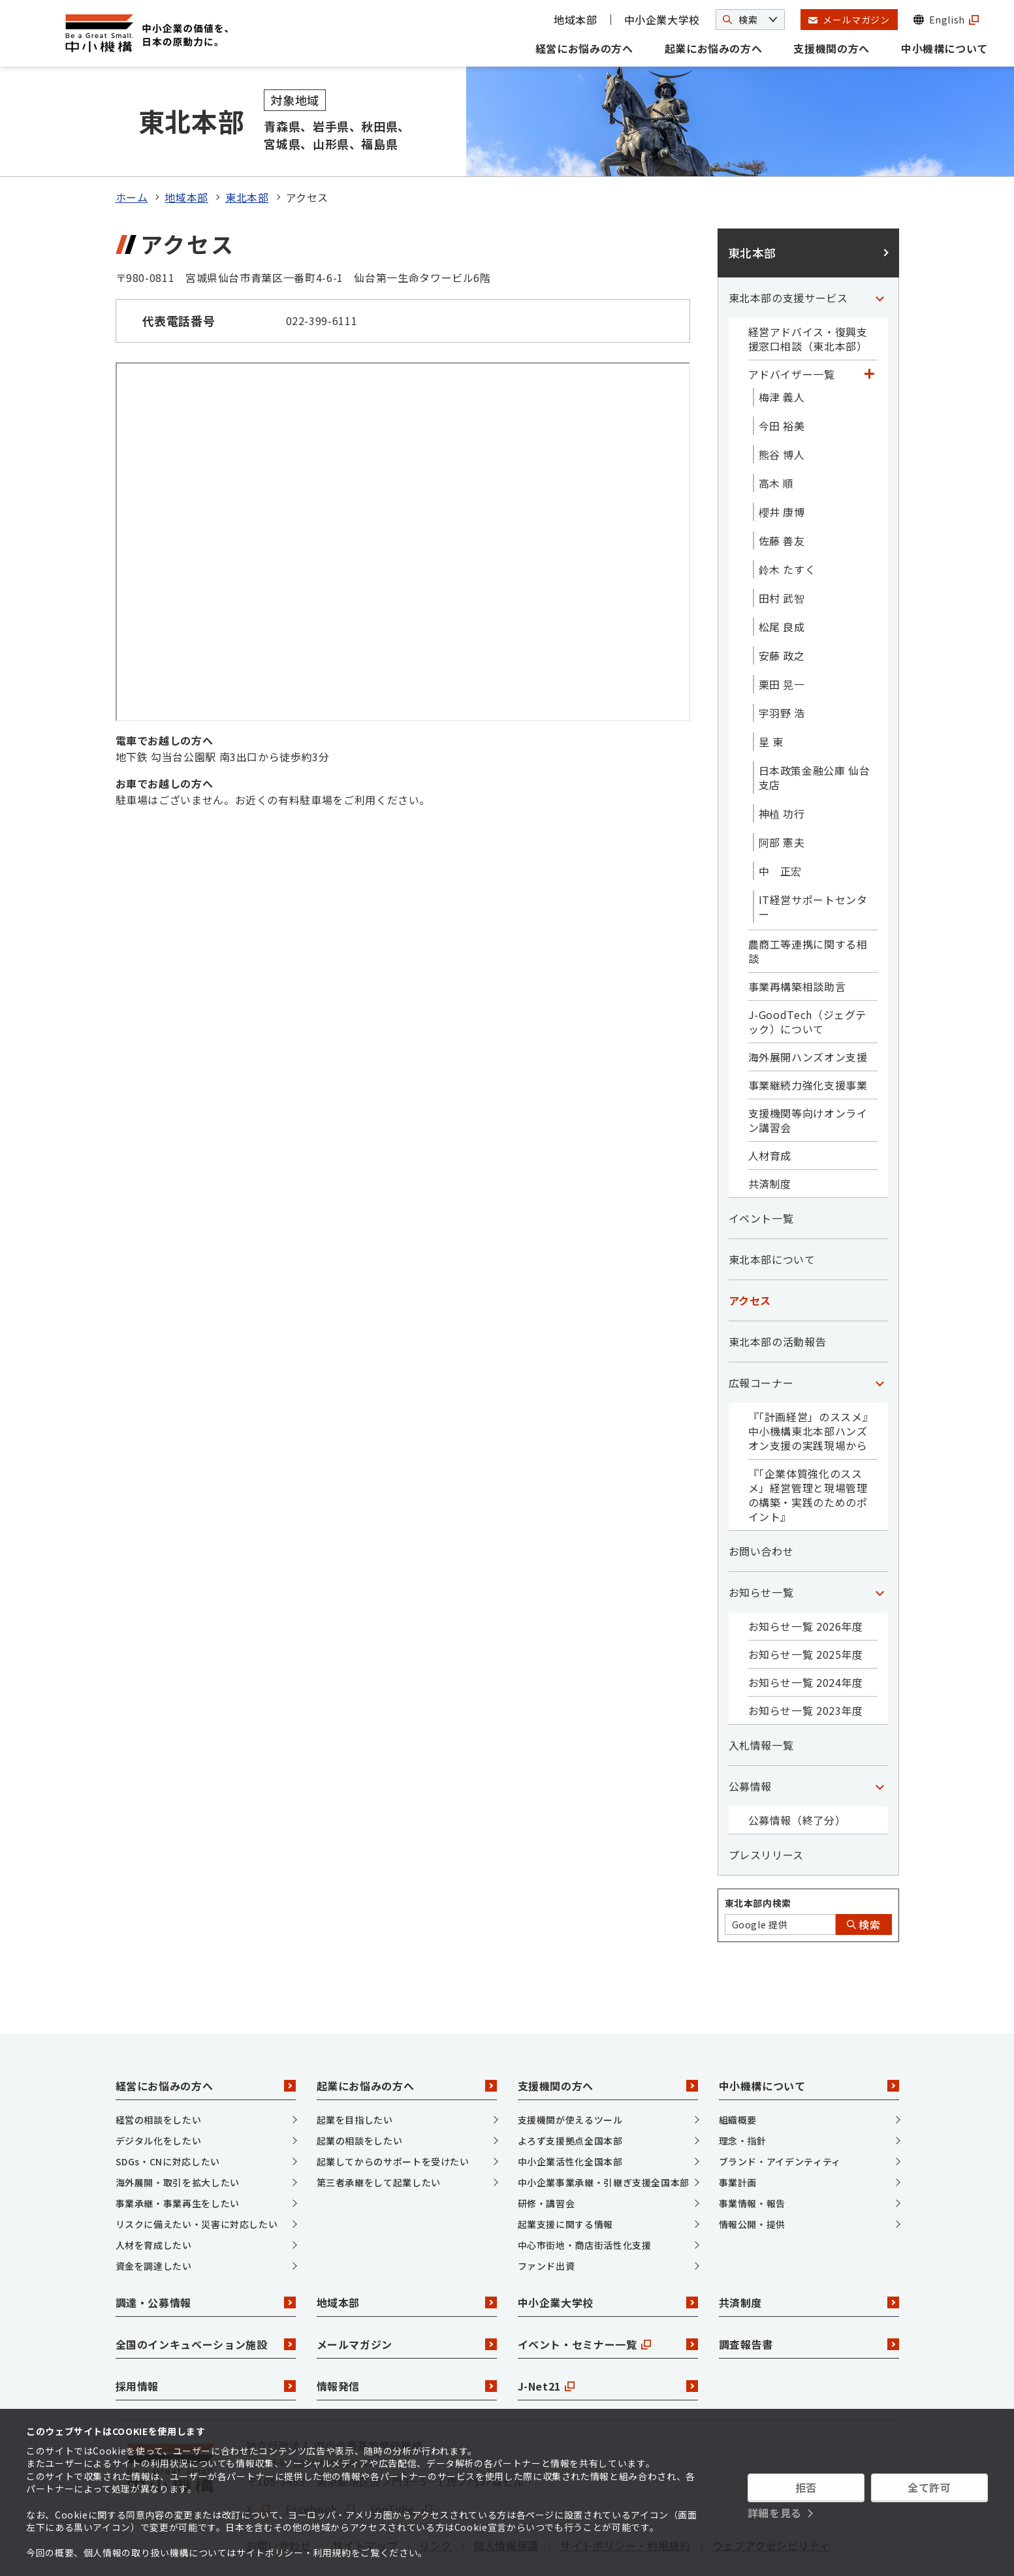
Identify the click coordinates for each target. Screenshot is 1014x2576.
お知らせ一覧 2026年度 (805, 1580)
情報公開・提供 (752, 2177)
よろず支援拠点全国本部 (570, 2094)
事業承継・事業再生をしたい (178, 2156)
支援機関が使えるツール (570, 2073)
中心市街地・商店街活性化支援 (585, 2198)
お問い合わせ (761, 1505)
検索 (864, 1878)
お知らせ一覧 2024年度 (805, 1636)
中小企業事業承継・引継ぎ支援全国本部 (604, 2136)
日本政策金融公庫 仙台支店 (814, 731)
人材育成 (770, 1109)
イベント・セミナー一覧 (608, 2298)
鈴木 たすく (787, 523)
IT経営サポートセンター (813, 860)
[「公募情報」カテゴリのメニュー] (880, 1740)
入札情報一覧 (761, 1698)
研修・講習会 (546, 2156)
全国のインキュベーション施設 (206, 2298)
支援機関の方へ (831, 48)
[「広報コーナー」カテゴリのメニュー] (880, 1336)
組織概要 (738, 2073)
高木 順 (777, 437)
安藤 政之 (782, 609)
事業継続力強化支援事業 (808, 1038)
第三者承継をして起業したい (379, 2136)
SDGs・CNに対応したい (168, 2115)
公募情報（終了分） (797, 1774)
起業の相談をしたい (360, 2094)
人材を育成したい (154, 2198)
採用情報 (206, 2340)
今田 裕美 (782, 379)
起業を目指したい (355, 2073)
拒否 (806, 2487)
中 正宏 (780, 824)
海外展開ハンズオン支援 (808, 1010)
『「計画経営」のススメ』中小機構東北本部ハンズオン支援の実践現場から (811, 1384)
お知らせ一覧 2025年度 (805, 1608)
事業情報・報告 (752, 2156)
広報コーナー (761, 1336)
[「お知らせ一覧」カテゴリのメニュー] (880, 1546)
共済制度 (770, 1137)
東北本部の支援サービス (788, 251)
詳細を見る (775, 2512)
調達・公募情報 (206, 2257)
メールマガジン (407, 2298)
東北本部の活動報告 (778, 1295)
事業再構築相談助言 (797, 940)
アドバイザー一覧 (791, 328)
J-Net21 (608, 2340)
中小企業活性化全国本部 (570, 2115)
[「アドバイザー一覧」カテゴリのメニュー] (870, 328)
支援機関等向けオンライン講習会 (808, 1074)
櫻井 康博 (782, 465)
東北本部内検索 (758, 1856)
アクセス (750, 1254)
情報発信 (407, 2340)
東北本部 (247, 151)
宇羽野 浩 (782, 666)
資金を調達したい (154, 2219)
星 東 (771, 695)
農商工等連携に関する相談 (808, 905)
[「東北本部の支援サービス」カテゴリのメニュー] (880, 251)
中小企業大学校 (662, 19)
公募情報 (750, 1740)
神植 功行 (782, 767)
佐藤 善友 (782, 494)
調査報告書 (809, 2298)
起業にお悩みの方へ (714, 48)
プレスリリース (766, 1808)
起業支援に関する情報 (565, 2177)
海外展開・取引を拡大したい (178, 2136)
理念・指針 (743, 2094)
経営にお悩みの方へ (584, 48)
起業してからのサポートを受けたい (393, 2115)
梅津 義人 (782, 350)
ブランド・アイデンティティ (780, 2115)
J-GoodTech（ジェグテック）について (807, 975)
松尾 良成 (782, 580)
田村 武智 (782, 551)
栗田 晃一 (782, 638)
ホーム (132, 151)
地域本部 (575, 19)
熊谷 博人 (782, 408)
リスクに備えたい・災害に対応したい (197, 2177)
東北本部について (772, 1213)
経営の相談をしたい (159, 2073)
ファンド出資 (546, 2219)
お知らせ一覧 (761, 1546)
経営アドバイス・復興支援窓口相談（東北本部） (808, 292)
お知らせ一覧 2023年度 (805, 1664)
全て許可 (929, 2487)
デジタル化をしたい (159, 2094)
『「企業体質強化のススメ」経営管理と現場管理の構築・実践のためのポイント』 (808, 1448)
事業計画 (738, 2136)
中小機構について (944, 48)
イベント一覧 (761, 1172)
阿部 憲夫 (782, 796)
